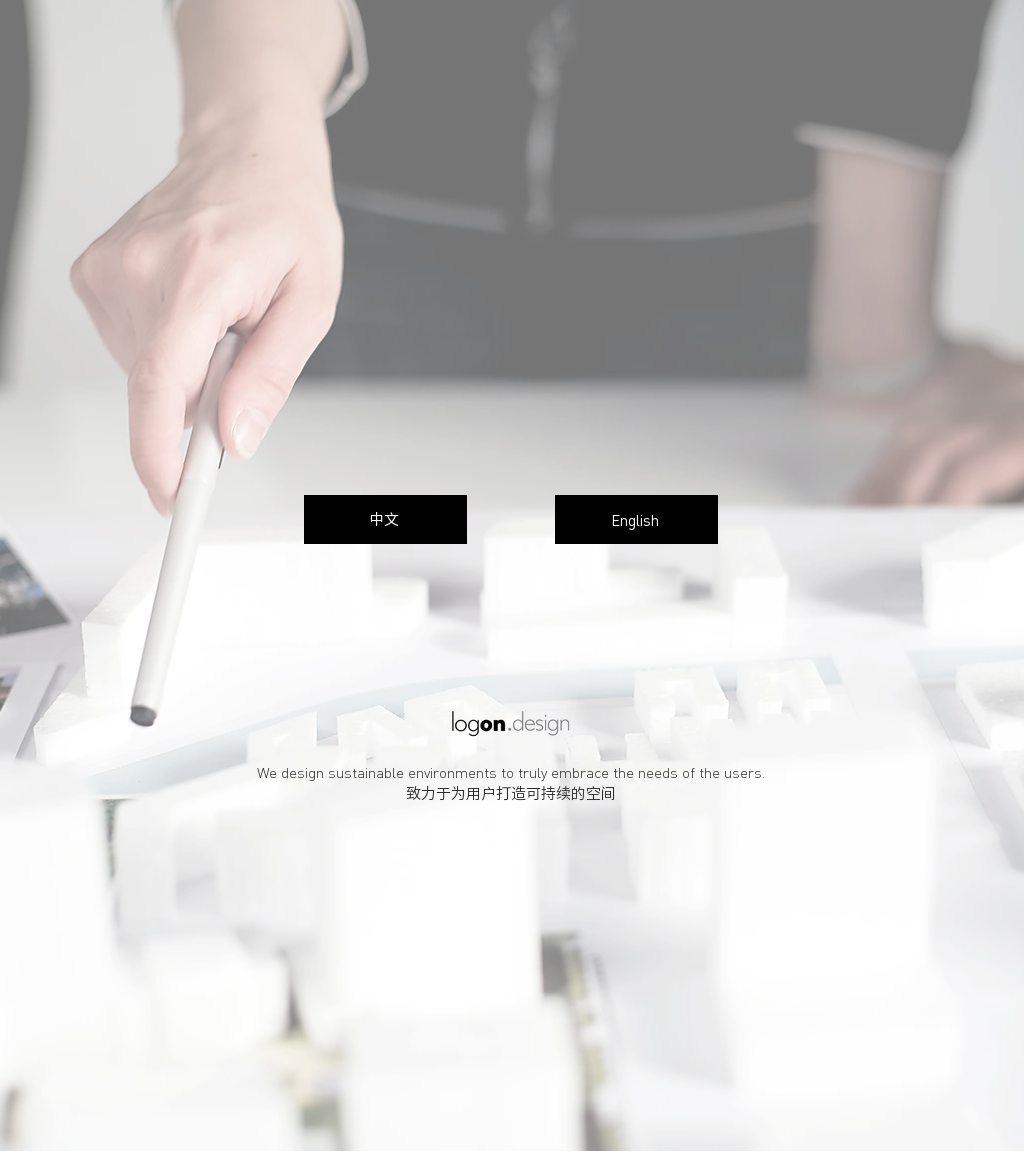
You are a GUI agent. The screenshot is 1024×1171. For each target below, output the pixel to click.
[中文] (385, 519)
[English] (636, 519)
